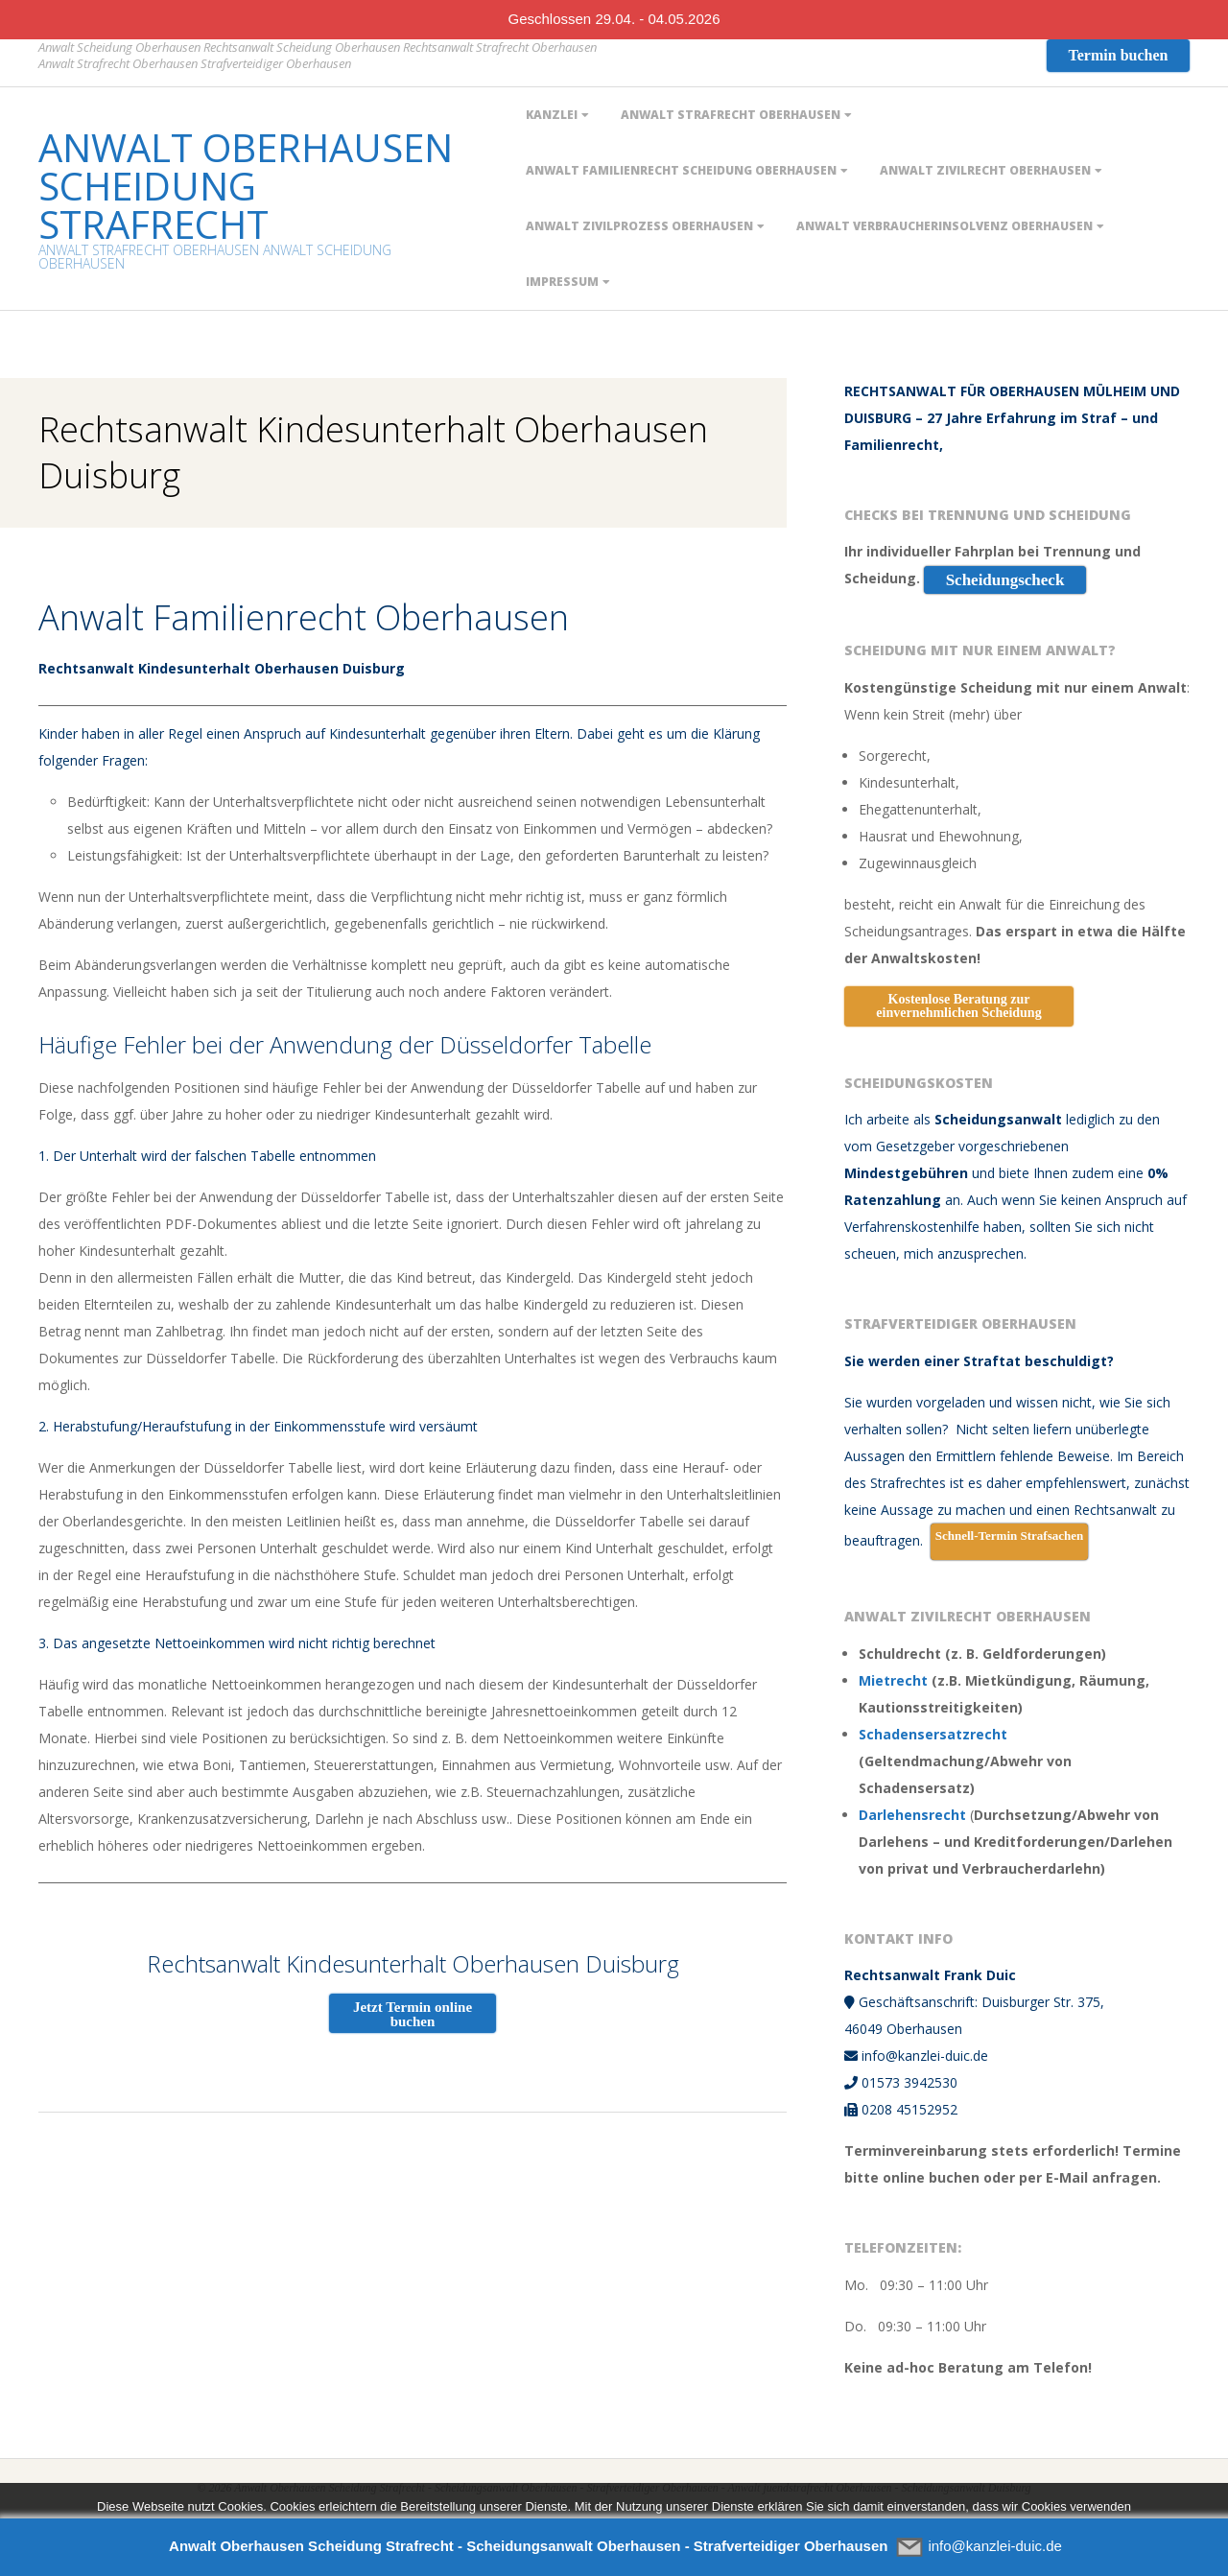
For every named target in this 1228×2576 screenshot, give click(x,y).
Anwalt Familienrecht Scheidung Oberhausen (681, 170)
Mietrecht (893, 1680)
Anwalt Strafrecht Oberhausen (730, 114)
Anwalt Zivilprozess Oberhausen (639, 226)
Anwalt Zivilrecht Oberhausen (985, 170)
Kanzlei (552, 114)
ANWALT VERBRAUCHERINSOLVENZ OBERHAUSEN (944, 226)
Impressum (562, 281)
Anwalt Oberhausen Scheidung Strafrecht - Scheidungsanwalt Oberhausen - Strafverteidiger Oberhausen (528, 2546)
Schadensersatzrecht (933, 1734)
